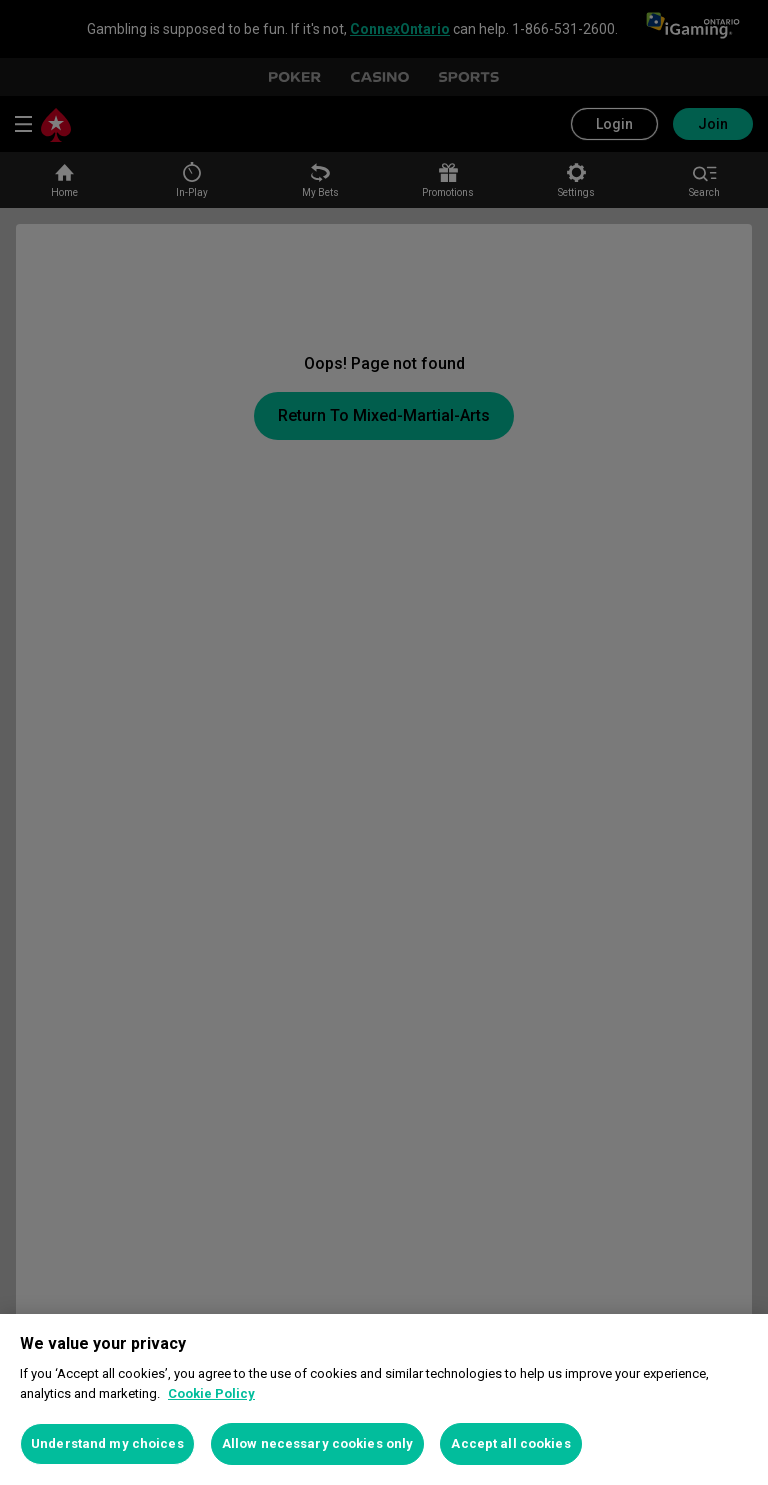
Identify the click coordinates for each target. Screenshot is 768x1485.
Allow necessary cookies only (318, 1443)
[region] (384, 1399)
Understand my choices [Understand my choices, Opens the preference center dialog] (107, 1443)
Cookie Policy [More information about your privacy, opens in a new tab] (211, 1393)
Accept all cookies (510, 1443)
